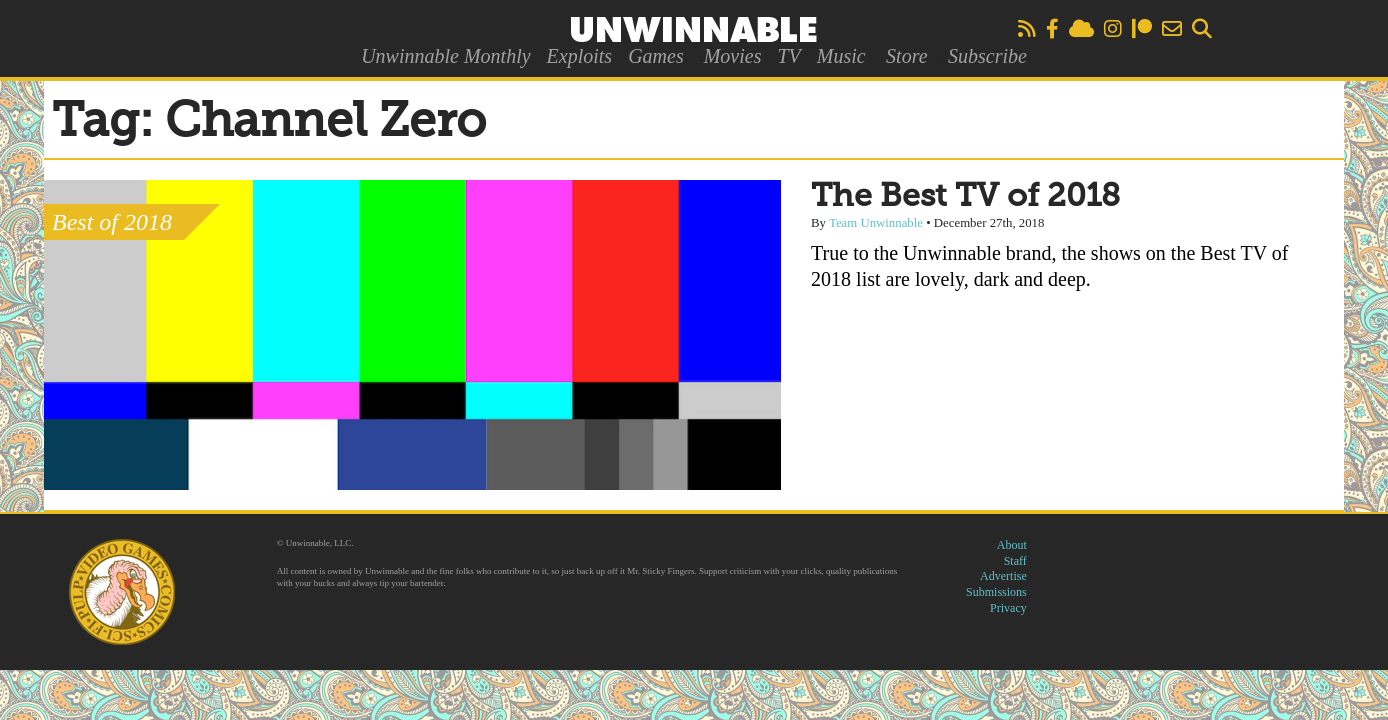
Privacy (1008, 608)
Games (656, 56)
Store (906, 56)
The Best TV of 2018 (965, 197)
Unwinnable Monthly (445, 56)
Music (841, 56)
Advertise (1003, 576)
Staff (1015, 561)
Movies (733, 56)
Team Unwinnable (876, 223)
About (1012, 545)
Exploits (580, 56)
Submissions (996, 592)
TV (788, 56)
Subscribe (987, 56)
